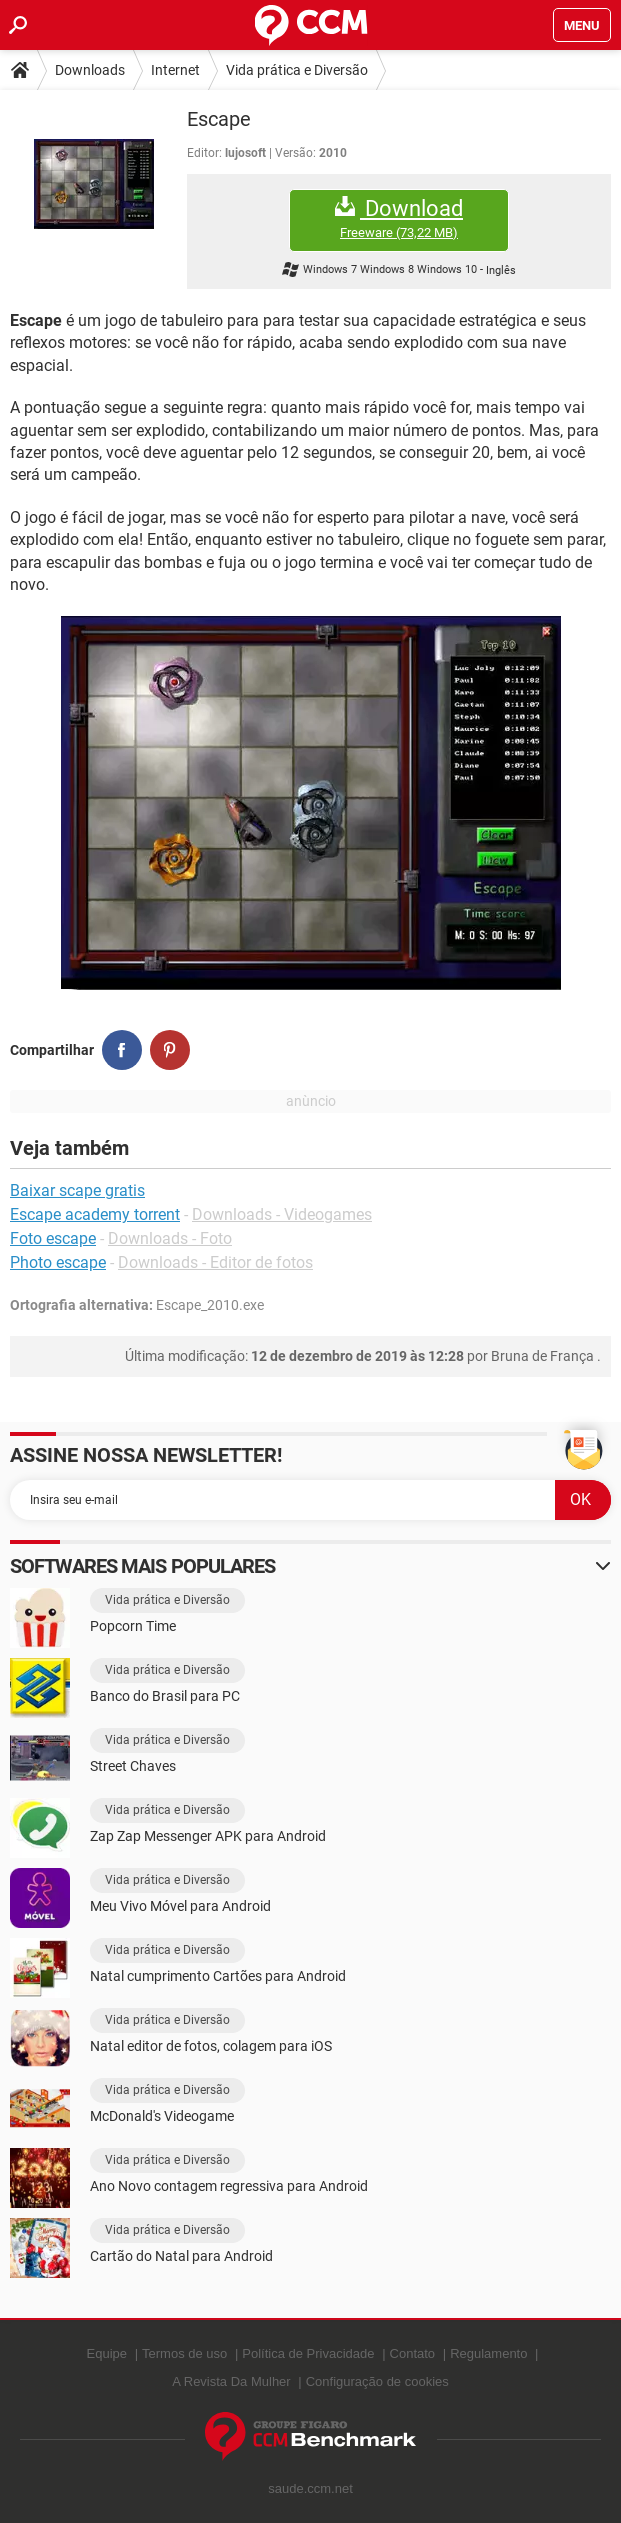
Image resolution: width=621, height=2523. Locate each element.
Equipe (107, 2353)
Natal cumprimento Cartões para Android (218, 1976)
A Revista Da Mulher (231, 2381)
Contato (413, 2353)
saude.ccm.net (310, 2488)
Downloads (90, 70)
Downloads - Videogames (282, 1214)
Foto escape (53, 1238)
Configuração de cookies (377, 2381)
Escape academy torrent (95, 1214)
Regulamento (488, 2353)
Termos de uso (184, 2353)
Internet (175, 70)
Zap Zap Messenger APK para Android (208, 1836)
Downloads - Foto (170, 1238)
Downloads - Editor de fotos (215, 1262)
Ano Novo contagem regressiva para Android (229, 2186)
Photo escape (58, 1262)
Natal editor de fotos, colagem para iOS (211, 2046)
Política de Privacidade (308, 2353)
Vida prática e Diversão (297, 70)
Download (399, 218)
